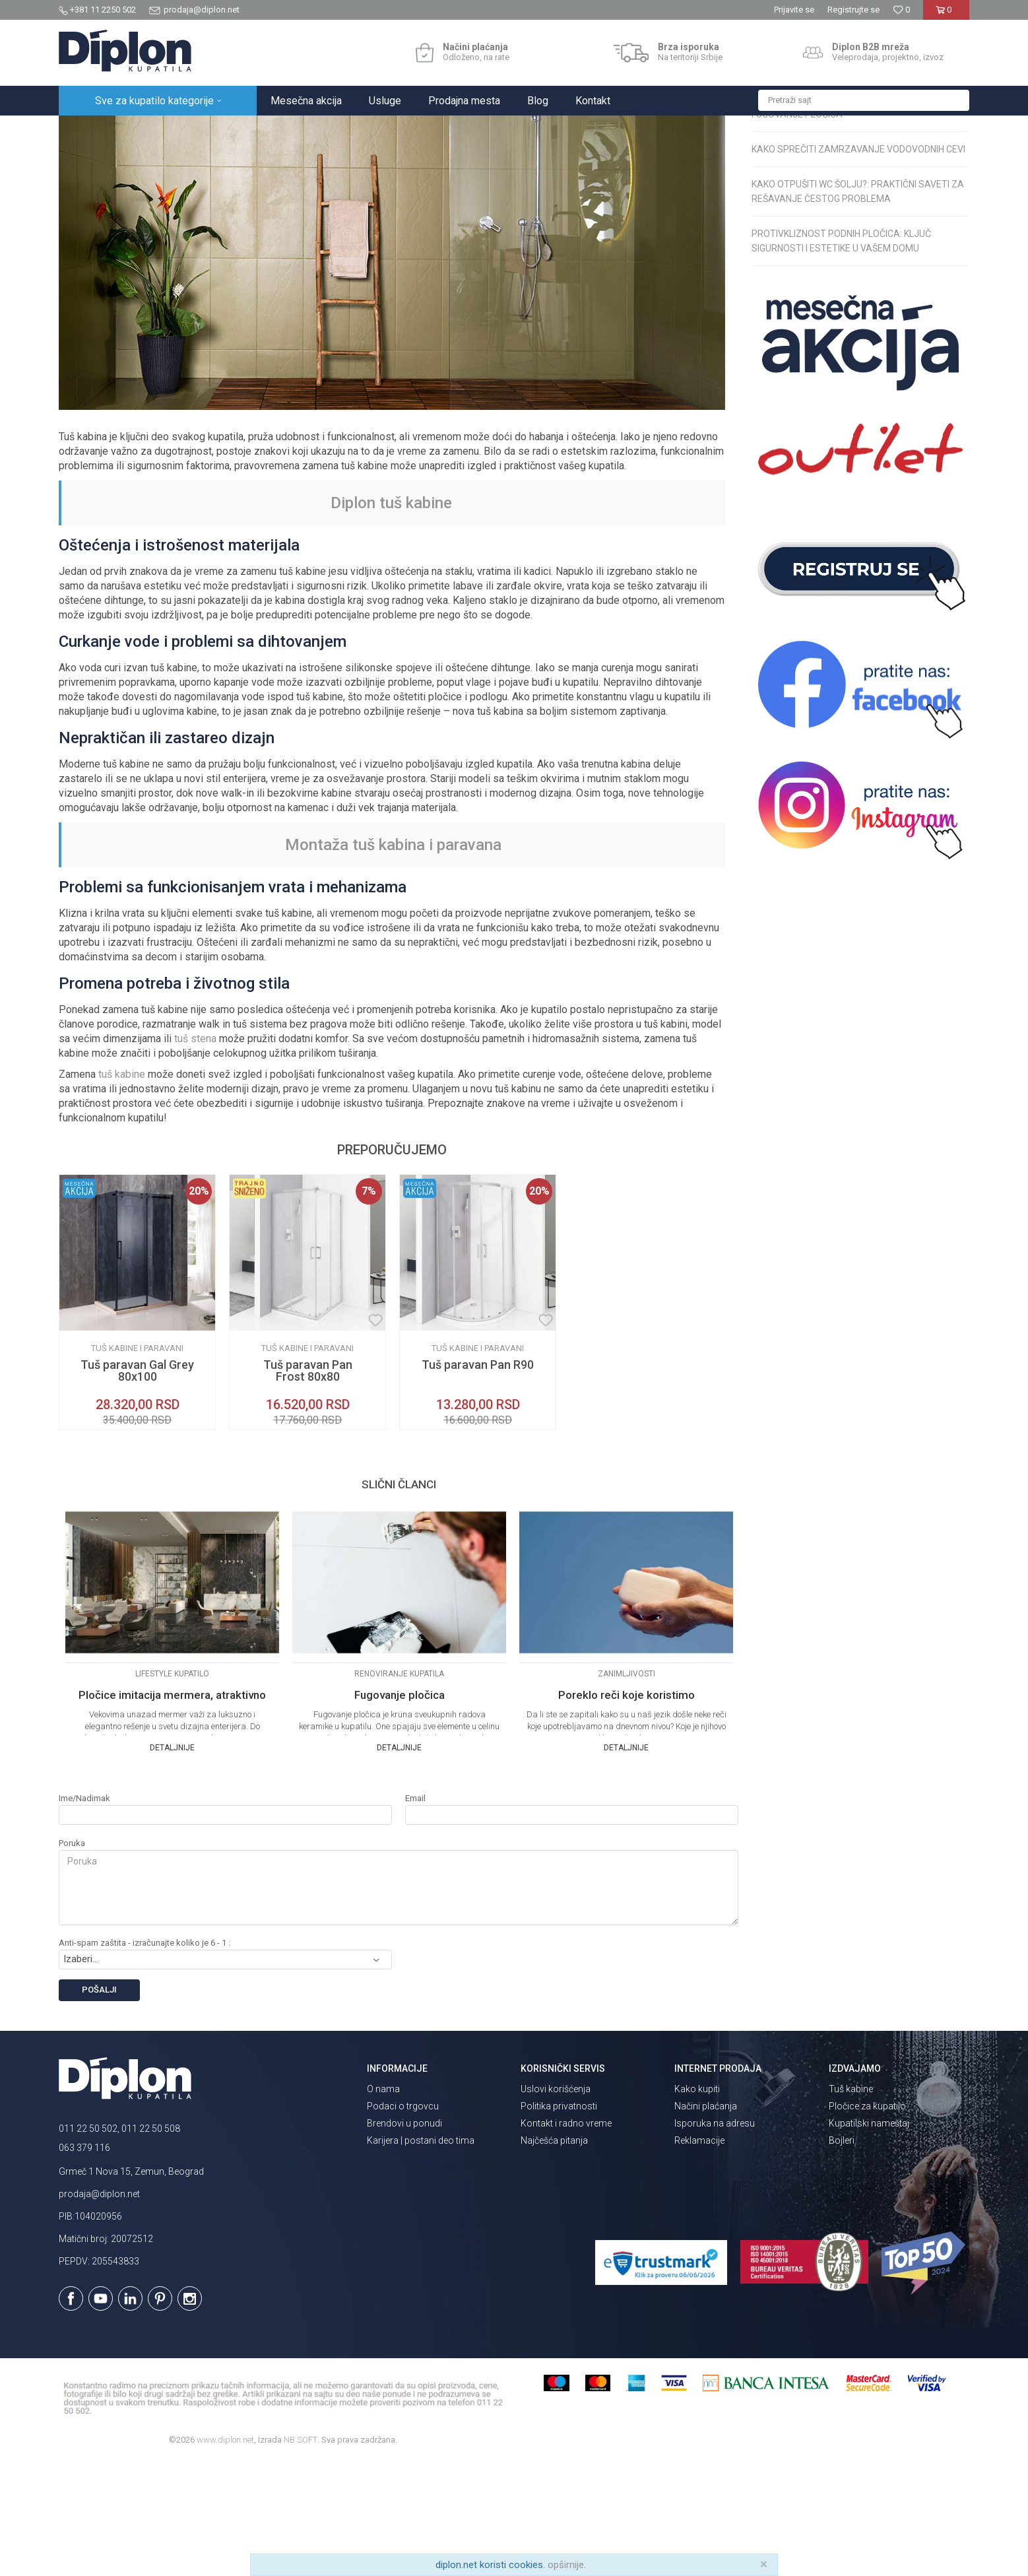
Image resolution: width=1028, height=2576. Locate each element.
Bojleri (841, 2256)
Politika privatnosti (559, 2221)
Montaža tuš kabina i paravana (393, 960)
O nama (383, 2204)
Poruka (72, 1959)
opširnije (566, 2565)
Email (415, 1914)
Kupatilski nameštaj (869, 2238)
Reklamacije (699, 2256)
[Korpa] (945, 15)
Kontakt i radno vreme (566, 2238)
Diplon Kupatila (88, 130)
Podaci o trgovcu (403, 2221)
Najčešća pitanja (554, 2256)
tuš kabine (121, 1189)
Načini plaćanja (705, 2221)
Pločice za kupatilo (867, 2221)
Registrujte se (853, 10)
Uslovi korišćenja (556, 2204)
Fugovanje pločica (797, 229)
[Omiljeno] (901, 10)
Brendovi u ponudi (404, 2238)
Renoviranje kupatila (290, 130)
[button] (863, 100)
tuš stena (195, 1154)
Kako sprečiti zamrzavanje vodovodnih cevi (858, 264)
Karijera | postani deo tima (420, 2256)
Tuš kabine (851, 2204)
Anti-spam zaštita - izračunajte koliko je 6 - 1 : (144, 2058)
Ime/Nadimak (84, 1914)
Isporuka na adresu (714, 2238)
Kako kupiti (697, 2204)
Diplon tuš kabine (391, 618)
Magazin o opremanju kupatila (184, 130)
